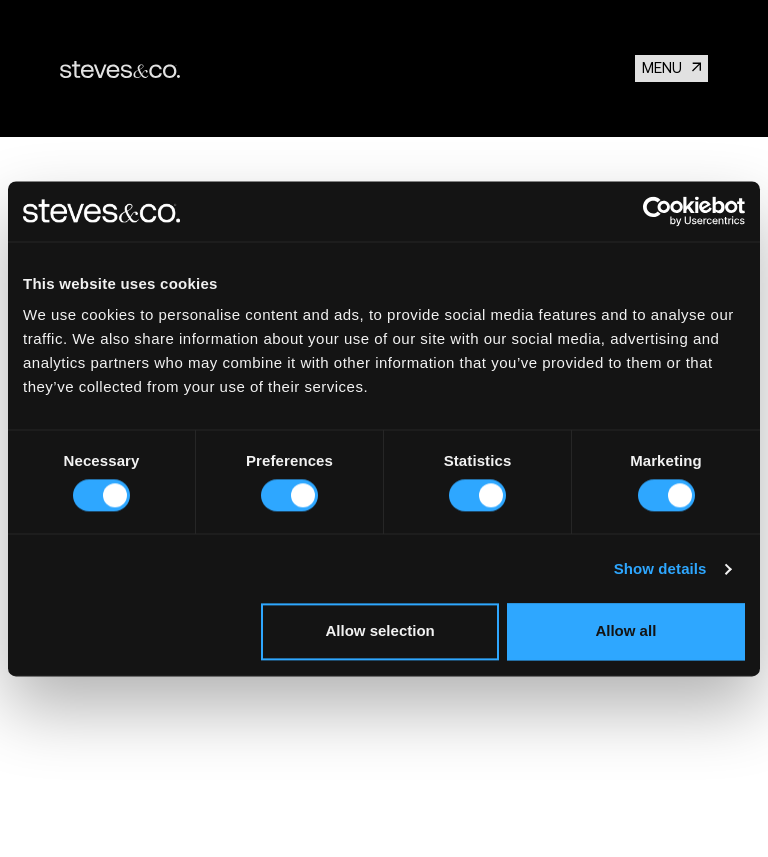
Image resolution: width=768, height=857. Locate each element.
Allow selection (380, 631)
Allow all (625, 631)
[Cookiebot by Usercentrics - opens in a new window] (657, 211)
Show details (660, 568)
